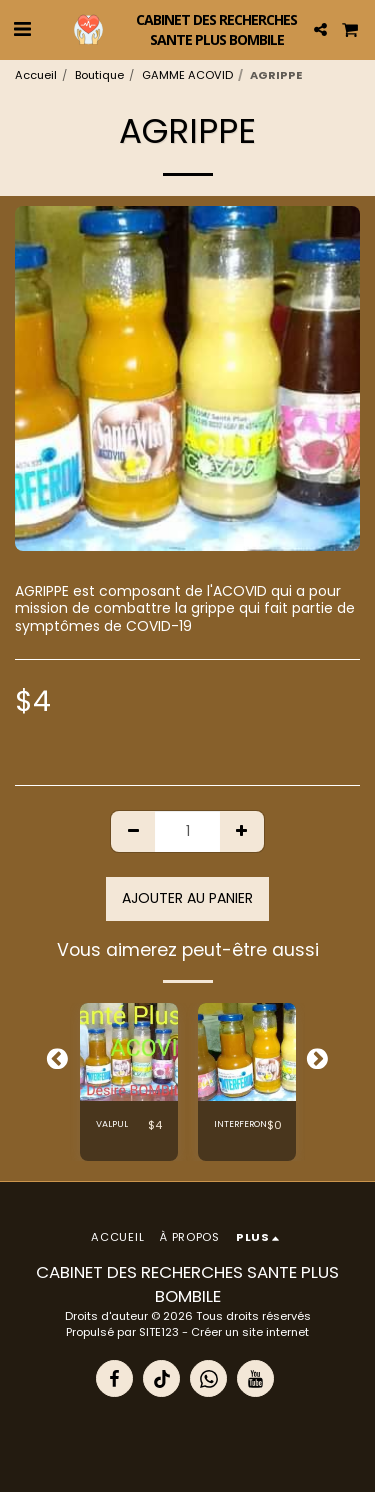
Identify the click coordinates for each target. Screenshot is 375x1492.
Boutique (99, 75)
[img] (129, 1052)
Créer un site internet (250, 1332)
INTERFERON (240, 1124)
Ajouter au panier (187, 898)
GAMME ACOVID (187, 75)
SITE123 (159, 1332)
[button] (22, 29)
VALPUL (112, 1124)
